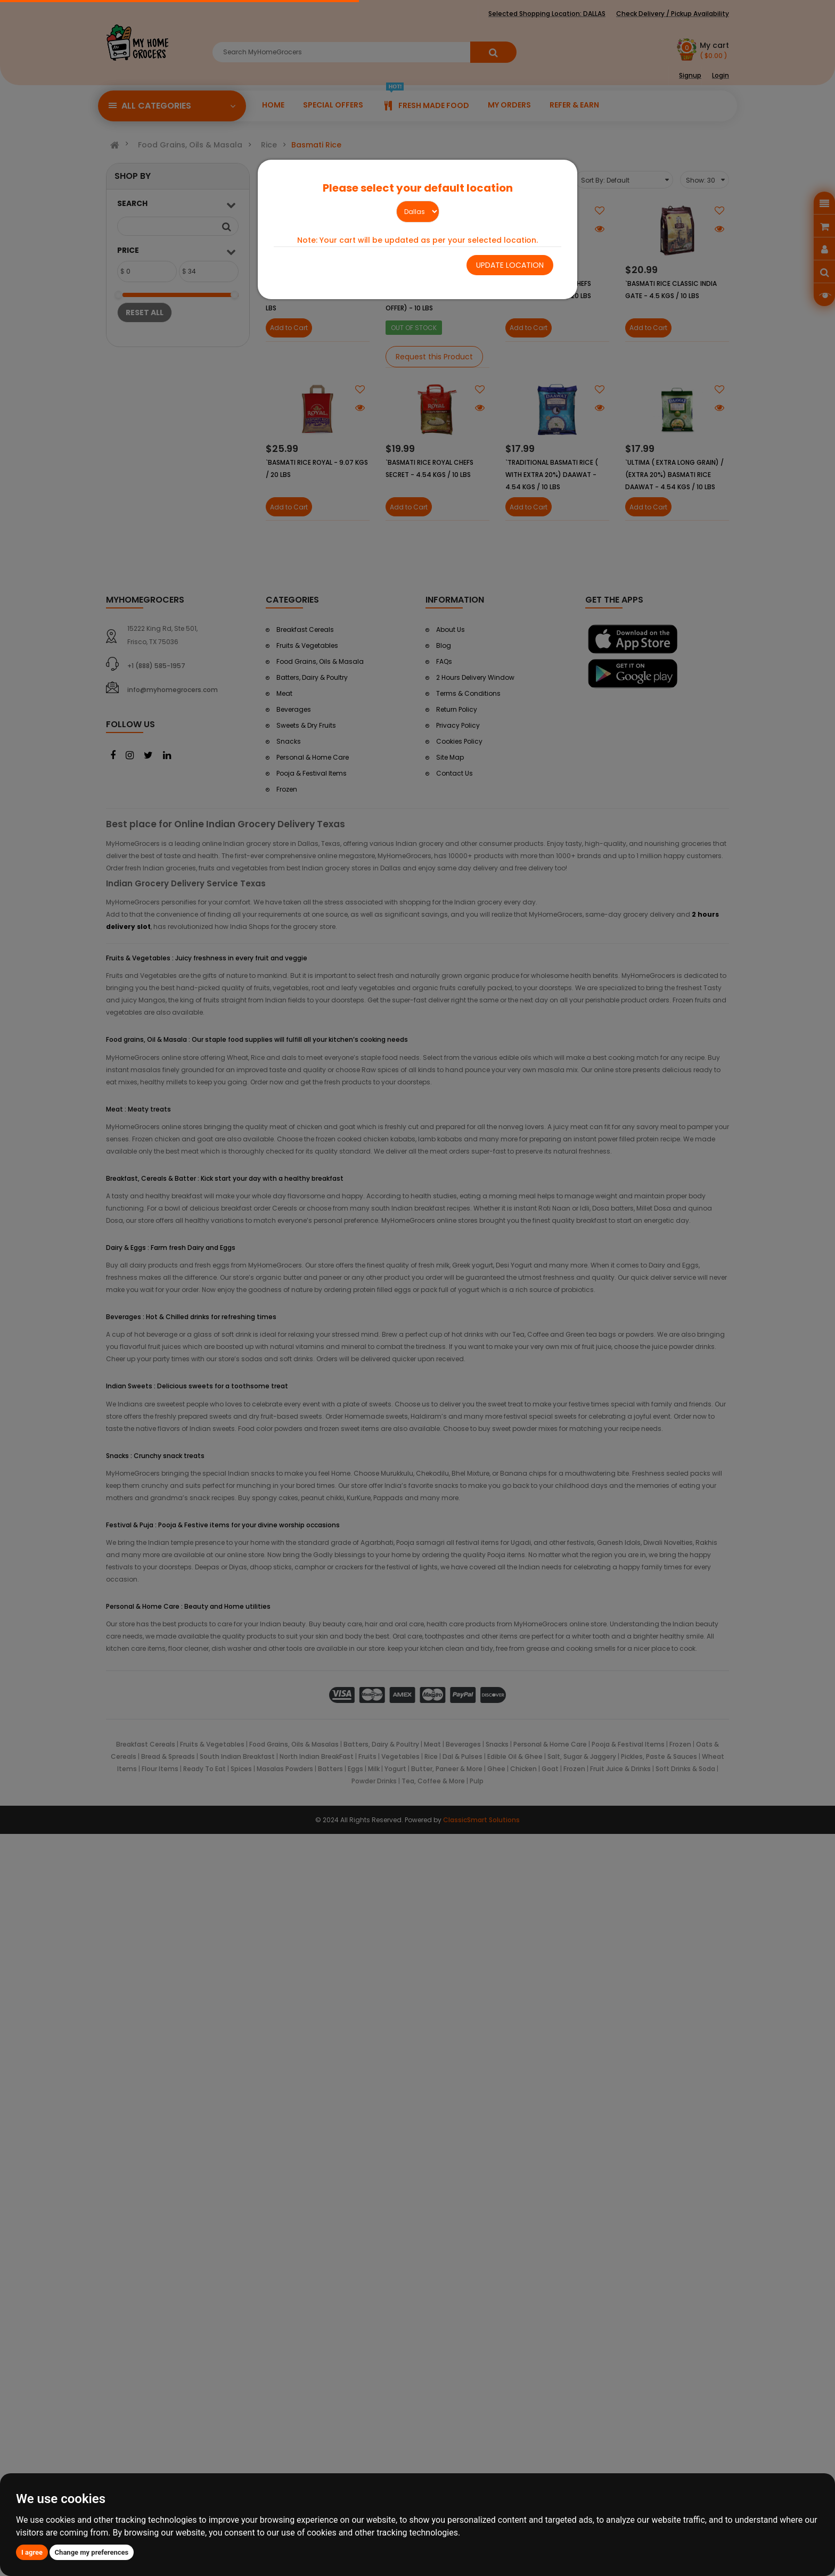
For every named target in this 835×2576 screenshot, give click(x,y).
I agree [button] (32, 2552)
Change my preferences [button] (92, 2552)
